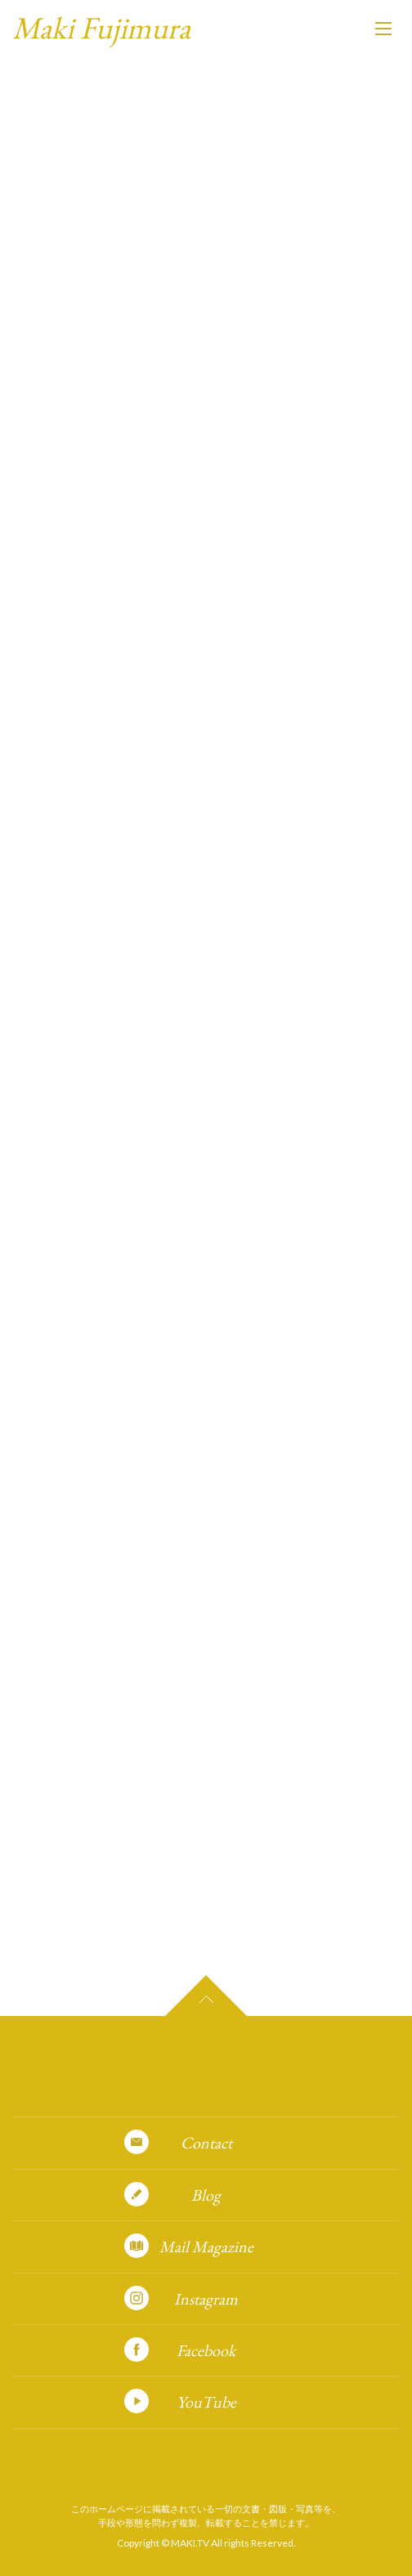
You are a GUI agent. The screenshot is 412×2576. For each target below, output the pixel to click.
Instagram (206, 2298)
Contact (206, 2142)
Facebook (206, 2350)
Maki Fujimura (101, 27)
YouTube (206, 2401)
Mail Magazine (206, 2246)
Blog (206, 2195)
